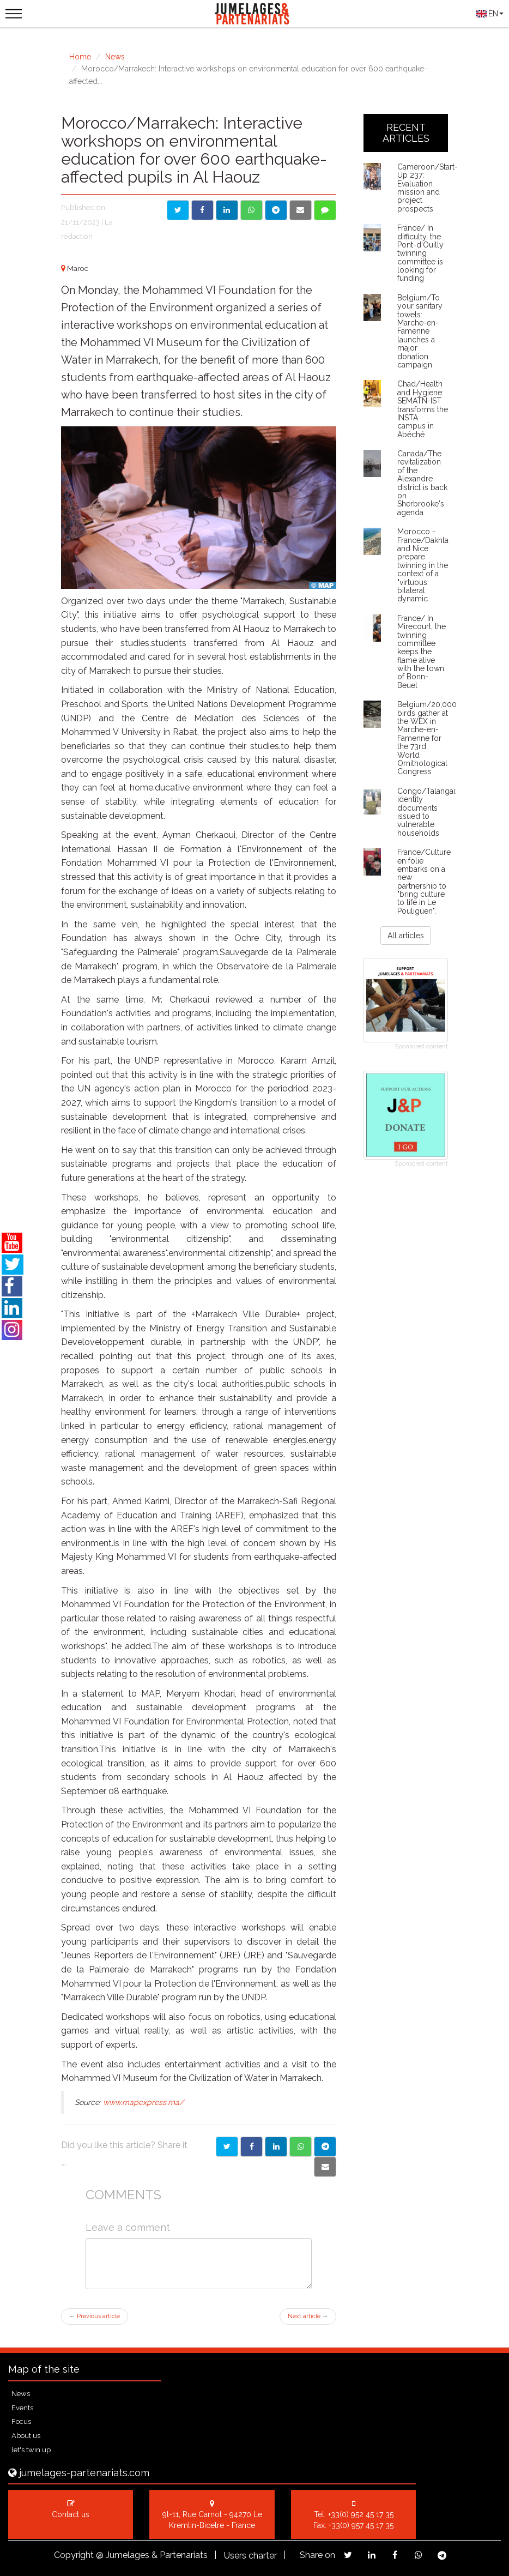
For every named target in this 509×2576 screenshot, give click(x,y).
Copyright (74, 2555)
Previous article (94, 2316)
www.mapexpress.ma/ (143, 2102)
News (115, 56)
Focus (21, 2421)
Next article (308, 2316)
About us (25, 2436)
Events (22, 2408)
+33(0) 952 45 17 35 (360, 2514)
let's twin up (31, 2450)
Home (80, 56)
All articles (405, 935)
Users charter (250, 2555)
